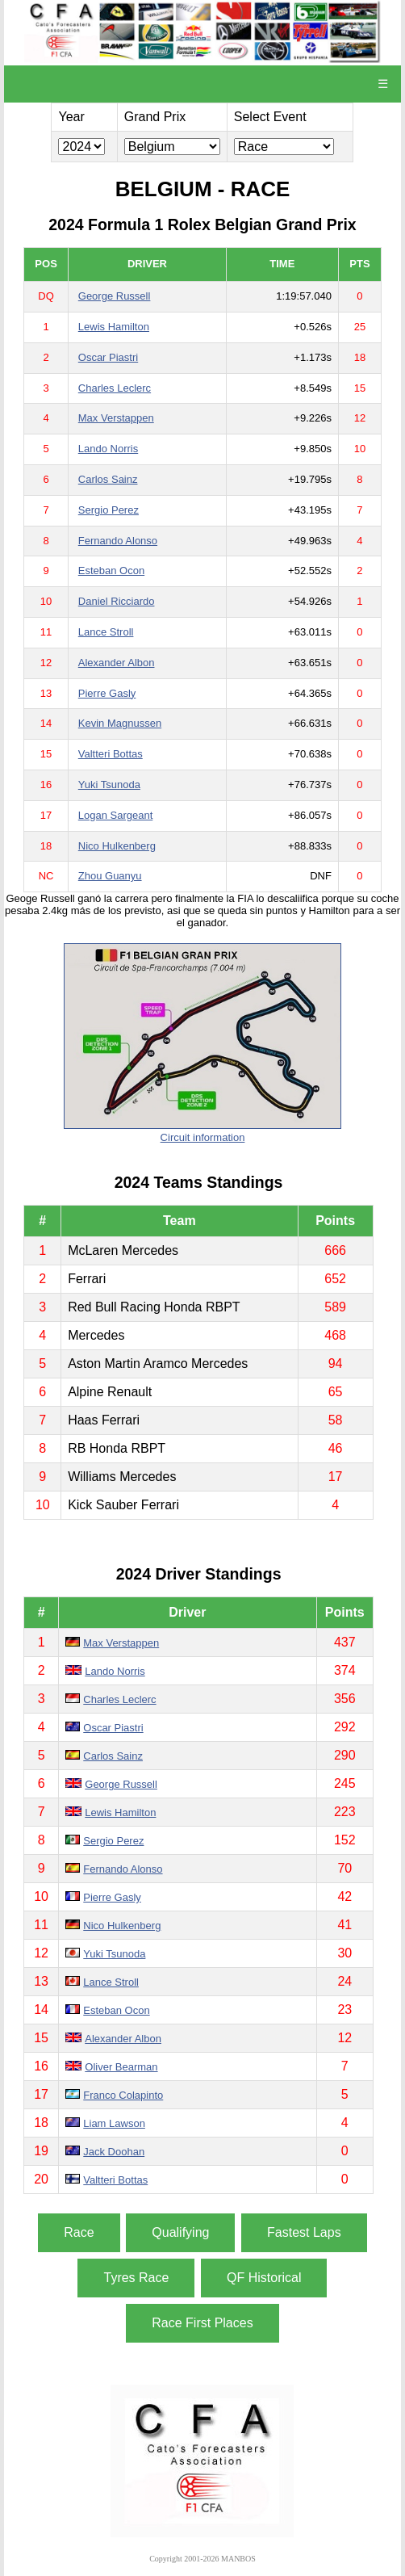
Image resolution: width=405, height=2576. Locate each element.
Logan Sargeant (115, 815)
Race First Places (202, 2323)
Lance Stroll (106, 632)
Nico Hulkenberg (117, 846)
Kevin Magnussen (119, 723)
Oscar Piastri (108, 357)
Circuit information (203, 1137)
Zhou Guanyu (110, 876)
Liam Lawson (114, 2123)
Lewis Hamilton (113, 327)
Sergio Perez (108, 510)
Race (79, 2232)
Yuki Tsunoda (109, 784)
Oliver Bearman (121, 2067)
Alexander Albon (116, 663)
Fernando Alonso (117, 541)
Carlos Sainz (108, 479)
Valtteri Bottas (110, 754)
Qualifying (180, 2232)
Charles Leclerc (114, 388)
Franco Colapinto (123, 2095)
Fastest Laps (304, 2232)
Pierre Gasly (107, 693)
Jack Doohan (113, 2152)
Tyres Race (136, 2277)
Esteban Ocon (111, 570)
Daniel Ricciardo (116, 601)
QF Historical (264, 2277)
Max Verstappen (116, 418)
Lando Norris (108, 449)
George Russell (114, 296)
